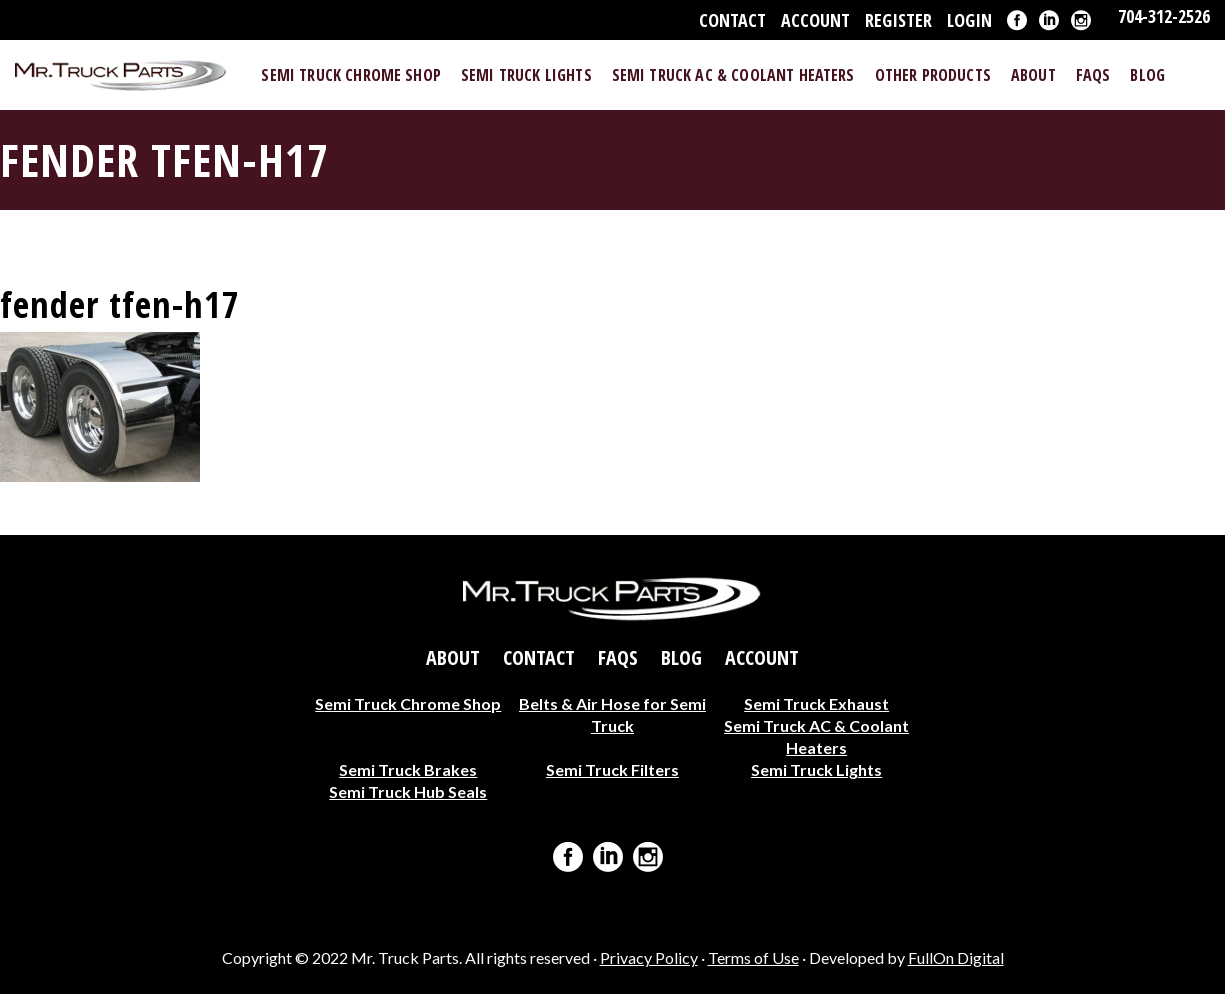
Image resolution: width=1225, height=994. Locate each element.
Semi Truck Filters (612, 769)
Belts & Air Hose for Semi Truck (612, 714)
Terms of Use (753, 957)
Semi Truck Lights (816, 769)
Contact (732, 20)
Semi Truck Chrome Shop (408, 703)
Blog (681, 658)
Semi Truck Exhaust (816, 703)
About (453, 658)
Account (815, 20)
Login (969, 20)
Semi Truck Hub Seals (408, 791)
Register (898, 20)
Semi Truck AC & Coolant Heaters (816, 736)
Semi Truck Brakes (408, 769)
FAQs (618, 658)
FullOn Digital (956, 957)
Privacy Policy (649, 957)
